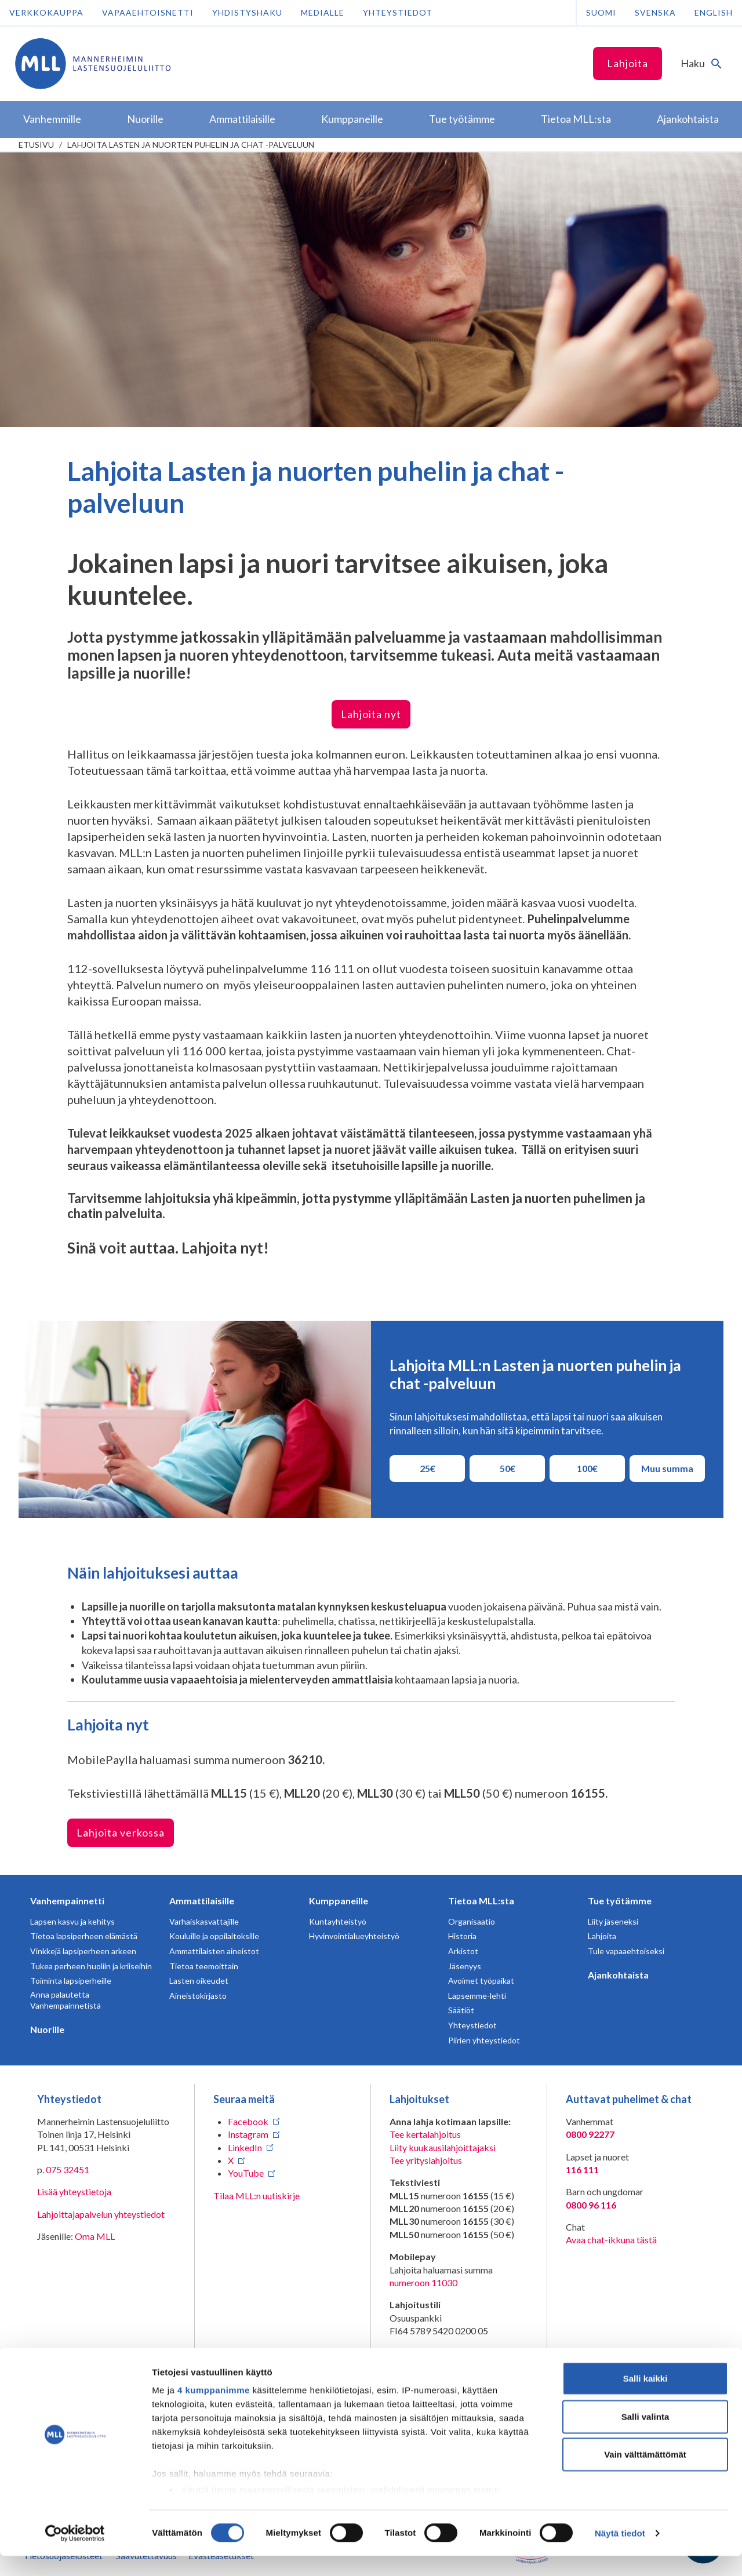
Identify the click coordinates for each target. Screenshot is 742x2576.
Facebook (248, 2121)
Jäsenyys (464, 1966)
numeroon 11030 (423, 2282)
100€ (594, 1468)
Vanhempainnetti (67, 1900)
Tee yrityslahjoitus (426, 2160)
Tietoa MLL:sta (481, 1900)
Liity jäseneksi (613, 1921)
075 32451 (67, 2169)
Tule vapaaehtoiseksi (626, 1951)
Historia (462, 1936)
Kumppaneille (338, 1900)
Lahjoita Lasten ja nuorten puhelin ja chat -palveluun (190, 145)
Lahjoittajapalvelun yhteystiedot (101, 2214)
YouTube (246, 2172)
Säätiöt (461, 2010)
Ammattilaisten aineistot (214, 1951)
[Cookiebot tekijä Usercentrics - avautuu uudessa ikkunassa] (75, 2553)
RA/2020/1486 (420, 2365)
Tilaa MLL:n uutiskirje (256, 2195)
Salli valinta (645, 2437)
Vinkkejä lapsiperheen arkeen (83, 1951)
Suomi (601, 12)
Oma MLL (95, 2236)
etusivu (36, 145)
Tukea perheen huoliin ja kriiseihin (91, 1966)
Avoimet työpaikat (481, 1980)
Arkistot (463, 1951)
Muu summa (667, 1468)
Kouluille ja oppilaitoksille (214, 1936)
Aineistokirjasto (198, 1996)
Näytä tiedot (620, 2553)
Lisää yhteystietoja (74, 2191)
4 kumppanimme (213, 2410)
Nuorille (47, 2029)
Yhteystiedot (397, 12)
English (713, 12)
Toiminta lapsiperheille (70, 1980)
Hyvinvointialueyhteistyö (354, 1936)
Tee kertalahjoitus (425, 2134)
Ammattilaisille (201, 1900)
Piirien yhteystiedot (484, 2040)
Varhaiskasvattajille (204, 1921)
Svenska (655, 12)
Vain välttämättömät (645, 2475)
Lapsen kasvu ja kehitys (72, 1921)
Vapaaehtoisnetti (148, 12)
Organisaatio (471, 1921)
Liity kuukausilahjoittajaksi (443, 2147)
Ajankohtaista (618, 1974)
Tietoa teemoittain (203, 1966)
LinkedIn (245, 2147)
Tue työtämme (620, 1900)
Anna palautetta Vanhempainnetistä (65, 2000)
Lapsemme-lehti (477, 1996)
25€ (436, 1468)
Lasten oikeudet (198, 1980)
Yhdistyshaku (247, 12)
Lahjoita (627, 63)
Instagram (248, 2134)
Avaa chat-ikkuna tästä (611, 2239)
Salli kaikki (645, 2399)
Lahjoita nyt (371, 714)
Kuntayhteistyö (337, 1921)
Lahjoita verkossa (121, 1832)
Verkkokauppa (46, 12)
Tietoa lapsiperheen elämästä (83, 1936)
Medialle (322, 12)
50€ (516, 1468)
